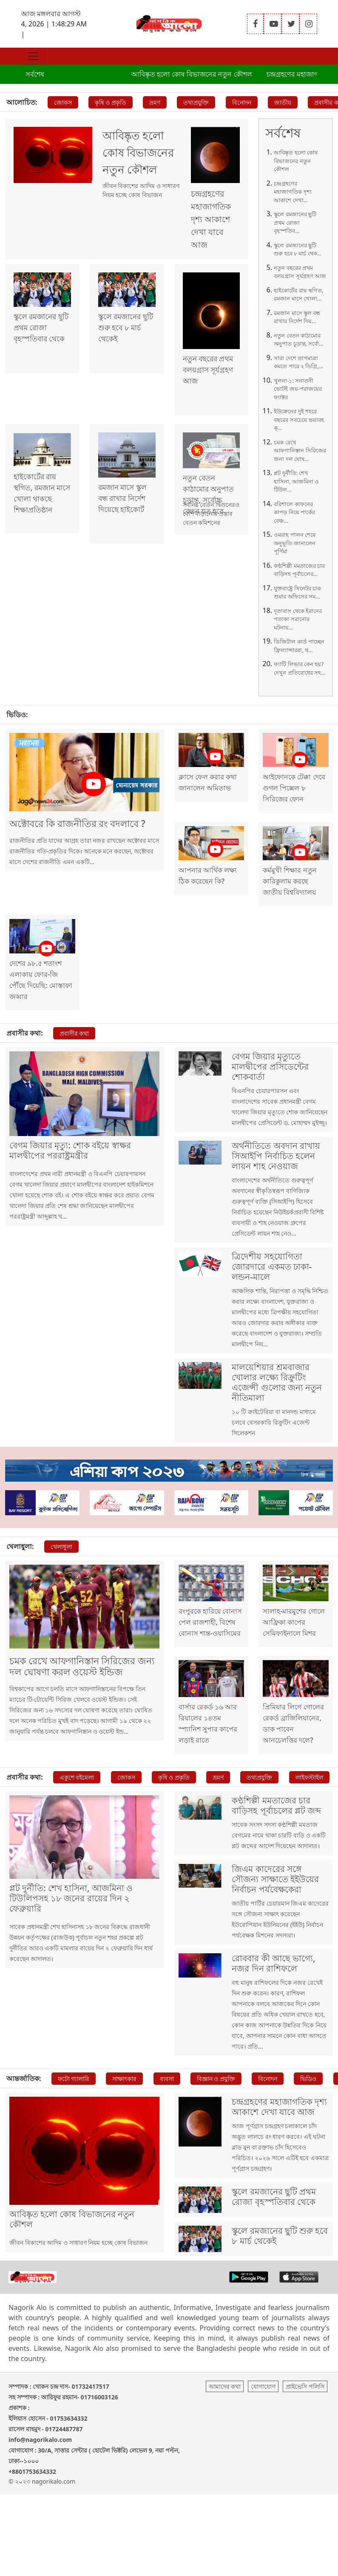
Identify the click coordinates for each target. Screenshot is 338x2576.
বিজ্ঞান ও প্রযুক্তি (216, 2139)
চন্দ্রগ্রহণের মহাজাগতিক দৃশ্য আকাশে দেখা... (292, 192)
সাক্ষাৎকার (124, 2139)
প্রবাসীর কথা (74, 1039)
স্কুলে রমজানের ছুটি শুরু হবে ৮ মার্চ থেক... (297, 249)
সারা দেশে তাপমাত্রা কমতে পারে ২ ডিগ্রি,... (298, 362)
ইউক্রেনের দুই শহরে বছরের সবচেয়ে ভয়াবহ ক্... (299, 419)
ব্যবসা (167, 2139)
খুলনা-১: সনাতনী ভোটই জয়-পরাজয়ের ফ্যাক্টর (298, 389)
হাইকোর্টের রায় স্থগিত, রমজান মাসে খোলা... (298, 294)
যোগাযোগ (263, 2468)
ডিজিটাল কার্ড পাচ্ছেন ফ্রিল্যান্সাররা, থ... (299, 646)
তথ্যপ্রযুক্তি (196, 102)
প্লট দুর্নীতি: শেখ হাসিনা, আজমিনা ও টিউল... (296, 481)
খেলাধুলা (61, 1580)
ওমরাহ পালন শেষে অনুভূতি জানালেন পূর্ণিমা (294, 543)
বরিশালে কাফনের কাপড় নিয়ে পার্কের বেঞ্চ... (294, 512)
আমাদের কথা (225, 2468)
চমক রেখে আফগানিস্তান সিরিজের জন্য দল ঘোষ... (300, 450)
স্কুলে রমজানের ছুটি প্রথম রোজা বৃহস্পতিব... (295, 222)
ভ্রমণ (154, 102)
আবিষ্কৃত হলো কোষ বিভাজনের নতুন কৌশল (204, 74)
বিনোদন (241, 102)
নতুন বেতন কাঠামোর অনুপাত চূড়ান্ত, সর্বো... (299, 340)
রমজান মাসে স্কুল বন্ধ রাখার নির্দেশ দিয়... (297, 317)
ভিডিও (308, 2139)
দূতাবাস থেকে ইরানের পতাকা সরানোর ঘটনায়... (298, 619)
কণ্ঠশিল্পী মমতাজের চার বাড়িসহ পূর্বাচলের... (299, 570)
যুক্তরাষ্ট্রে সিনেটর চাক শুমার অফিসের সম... (297, 592)
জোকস (63, 102)
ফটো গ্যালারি (74, 2139)
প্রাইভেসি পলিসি (305, 2468)
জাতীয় (282, 102)
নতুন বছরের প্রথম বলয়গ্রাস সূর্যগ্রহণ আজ (300, 272)
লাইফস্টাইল (309, 1825)
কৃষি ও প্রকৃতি (110, 102)
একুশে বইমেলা (77, 1825)
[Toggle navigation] (33, 56)
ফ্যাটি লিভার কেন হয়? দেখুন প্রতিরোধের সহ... (299, 668)
